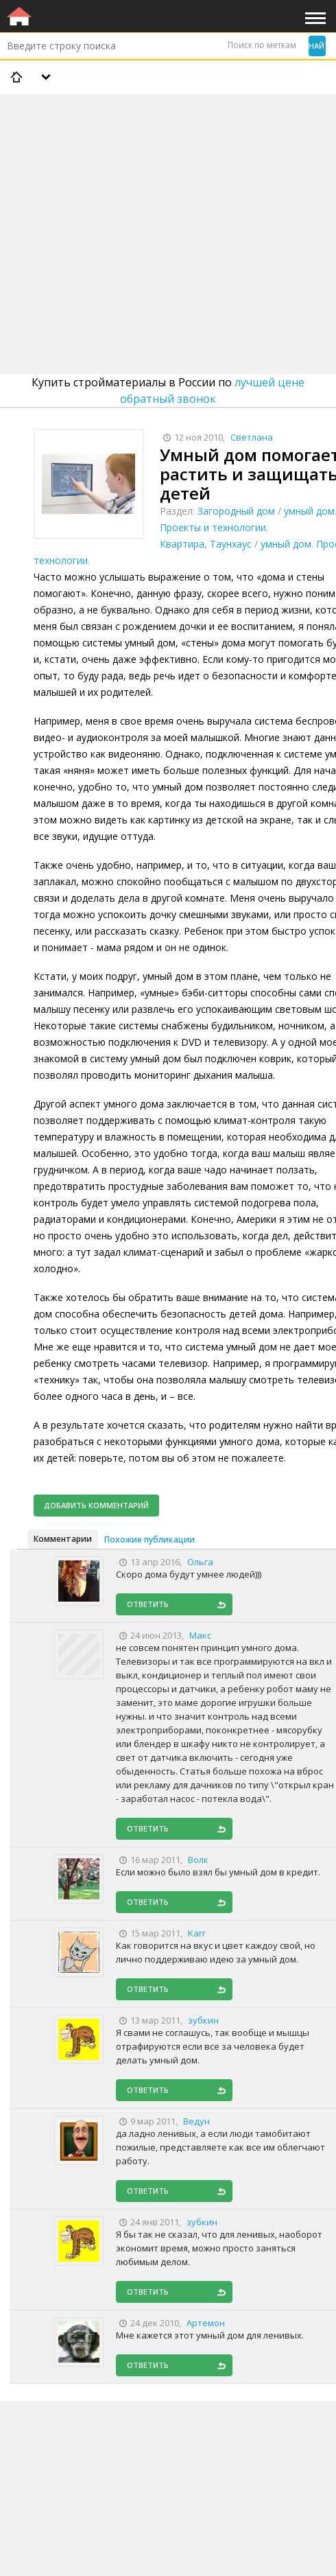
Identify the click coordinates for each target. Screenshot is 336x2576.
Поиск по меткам (262, 45)
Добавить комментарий (96, 1505)
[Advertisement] (168, 198)
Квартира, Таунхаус (206, 543)
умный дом (309, 510)
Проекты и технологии (213, 527)
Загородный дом (236, 510)
